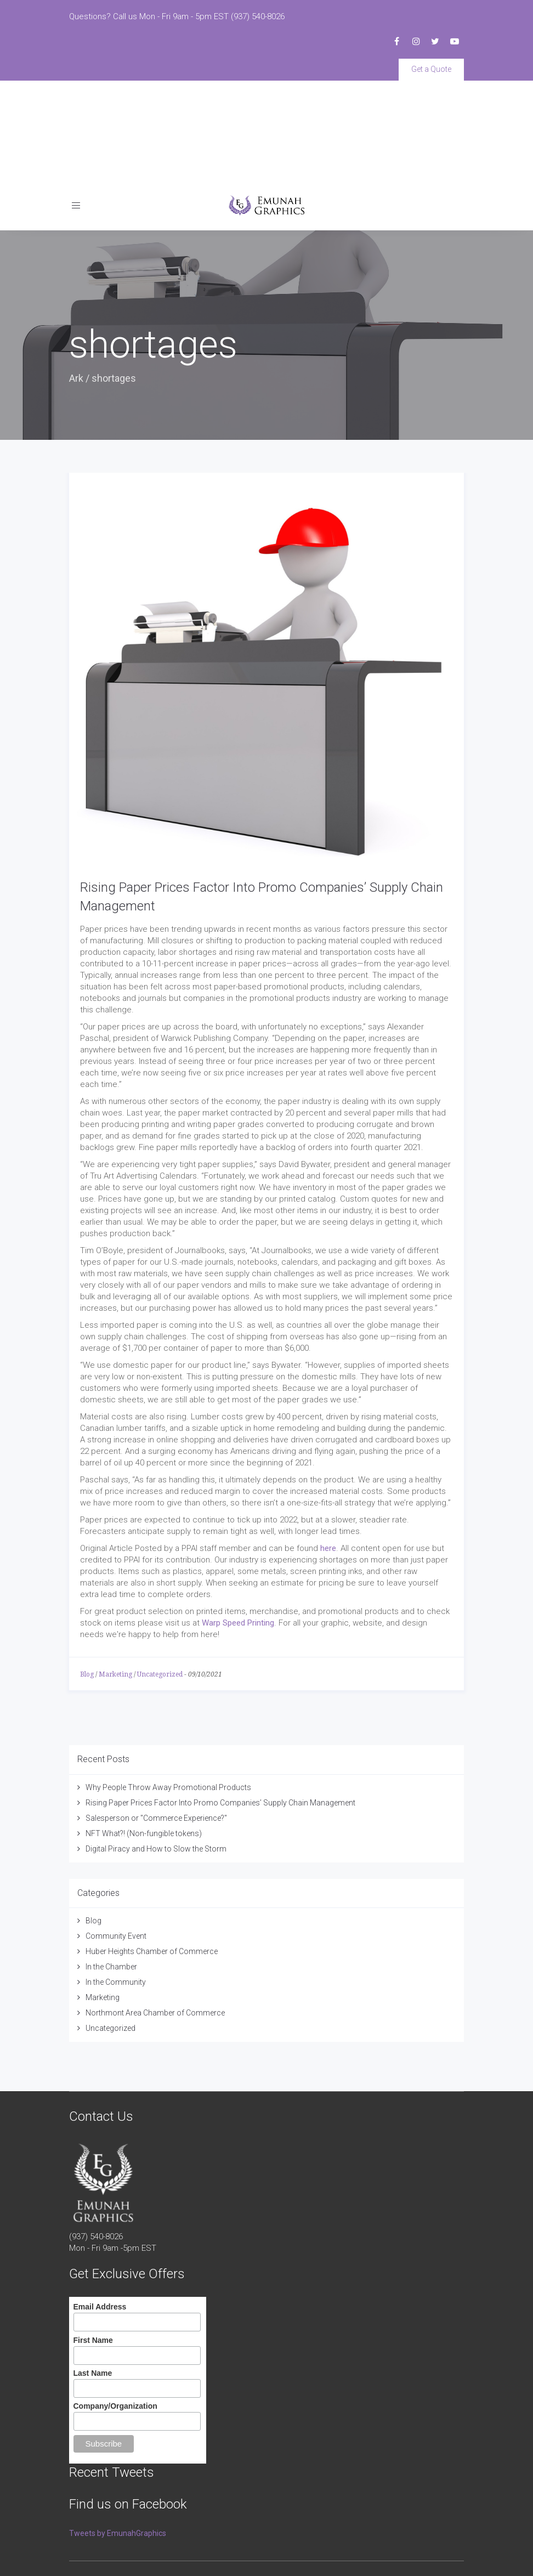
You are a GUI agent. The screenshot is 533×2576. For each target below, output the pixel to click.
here (328, 1448)
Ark (76, 278)
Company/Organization (115, 2305)
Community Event (116, 1835)
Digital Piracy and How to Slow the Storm (156, 1748)
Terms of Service (95, 2549)
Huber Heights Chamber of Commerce (152, 1851)
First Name (93, 2239)
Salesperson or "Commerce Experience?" (156, 1717)
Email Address (100, 2207)
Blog (87, 1574)
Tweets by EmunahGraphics (117, 2432)
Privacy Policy (148, 2549)
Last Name (92, 2272)
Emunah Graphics (146, 2490)
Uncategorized (160, 1574)
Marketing (115, 1574)
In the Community (116, 1881)
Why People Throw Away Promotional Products (168, 1687)
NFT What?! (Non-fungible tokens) (144, 1733)
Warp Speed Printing (238, 1522)
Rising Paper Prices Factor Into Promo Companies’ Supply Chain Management (220, 1702)
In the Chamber (111, 1866)
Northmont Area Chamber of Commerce (155, 1912)
